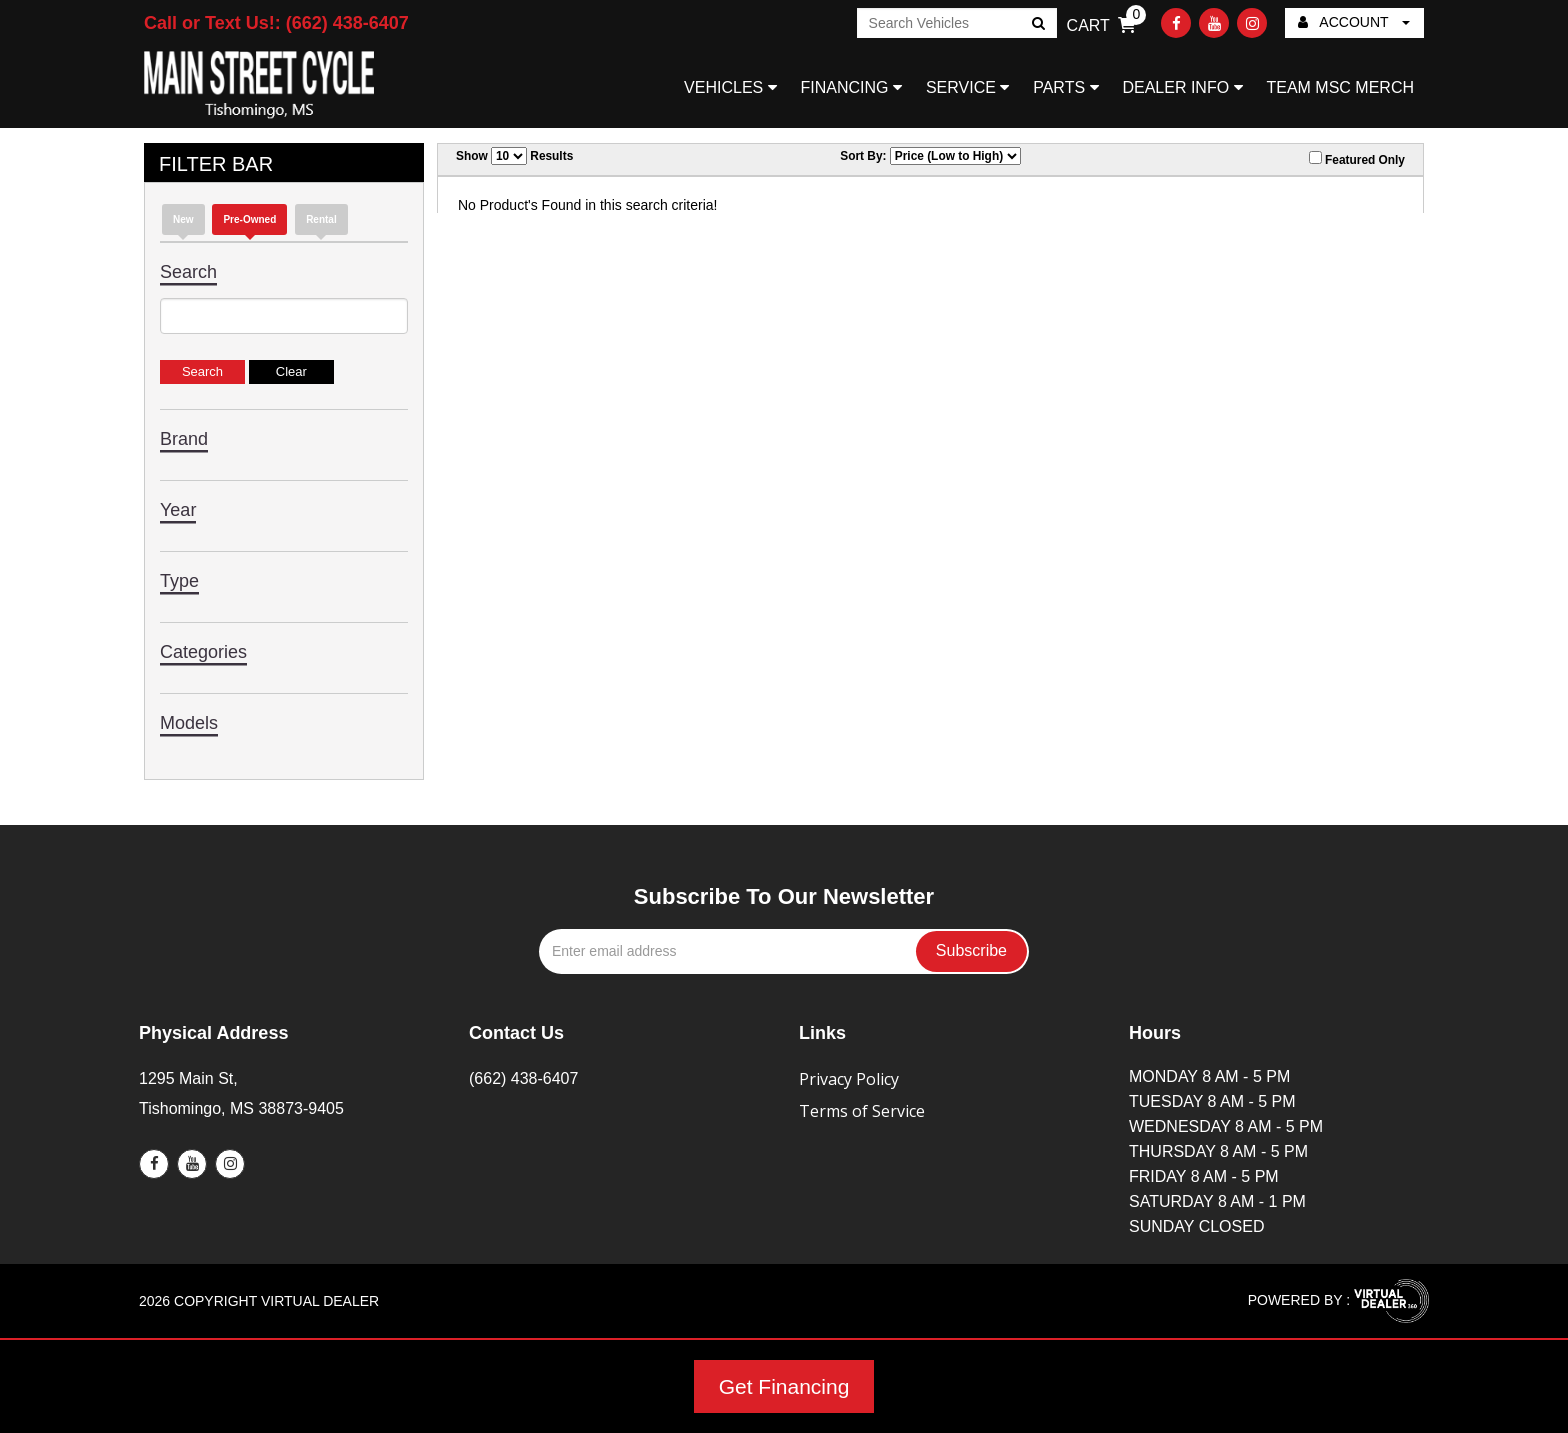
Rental (321, 219)
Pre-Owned (249, 219)
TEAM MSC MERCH (1340, 87)
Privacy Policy (849, 1079)
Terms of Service (862, 1111)
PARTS (1065, 87)
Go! (1036, 25)
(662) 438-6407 (523, 1078)
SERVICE (967, 87)
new (183, 219)
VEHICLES (730, 87)
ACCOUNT (1354, 22)
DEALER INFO (1182, 87)
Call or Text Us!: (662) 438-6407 (276, 23)
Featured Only (1357, 159)
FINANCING (851, 87)
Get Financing (784, 1386)
